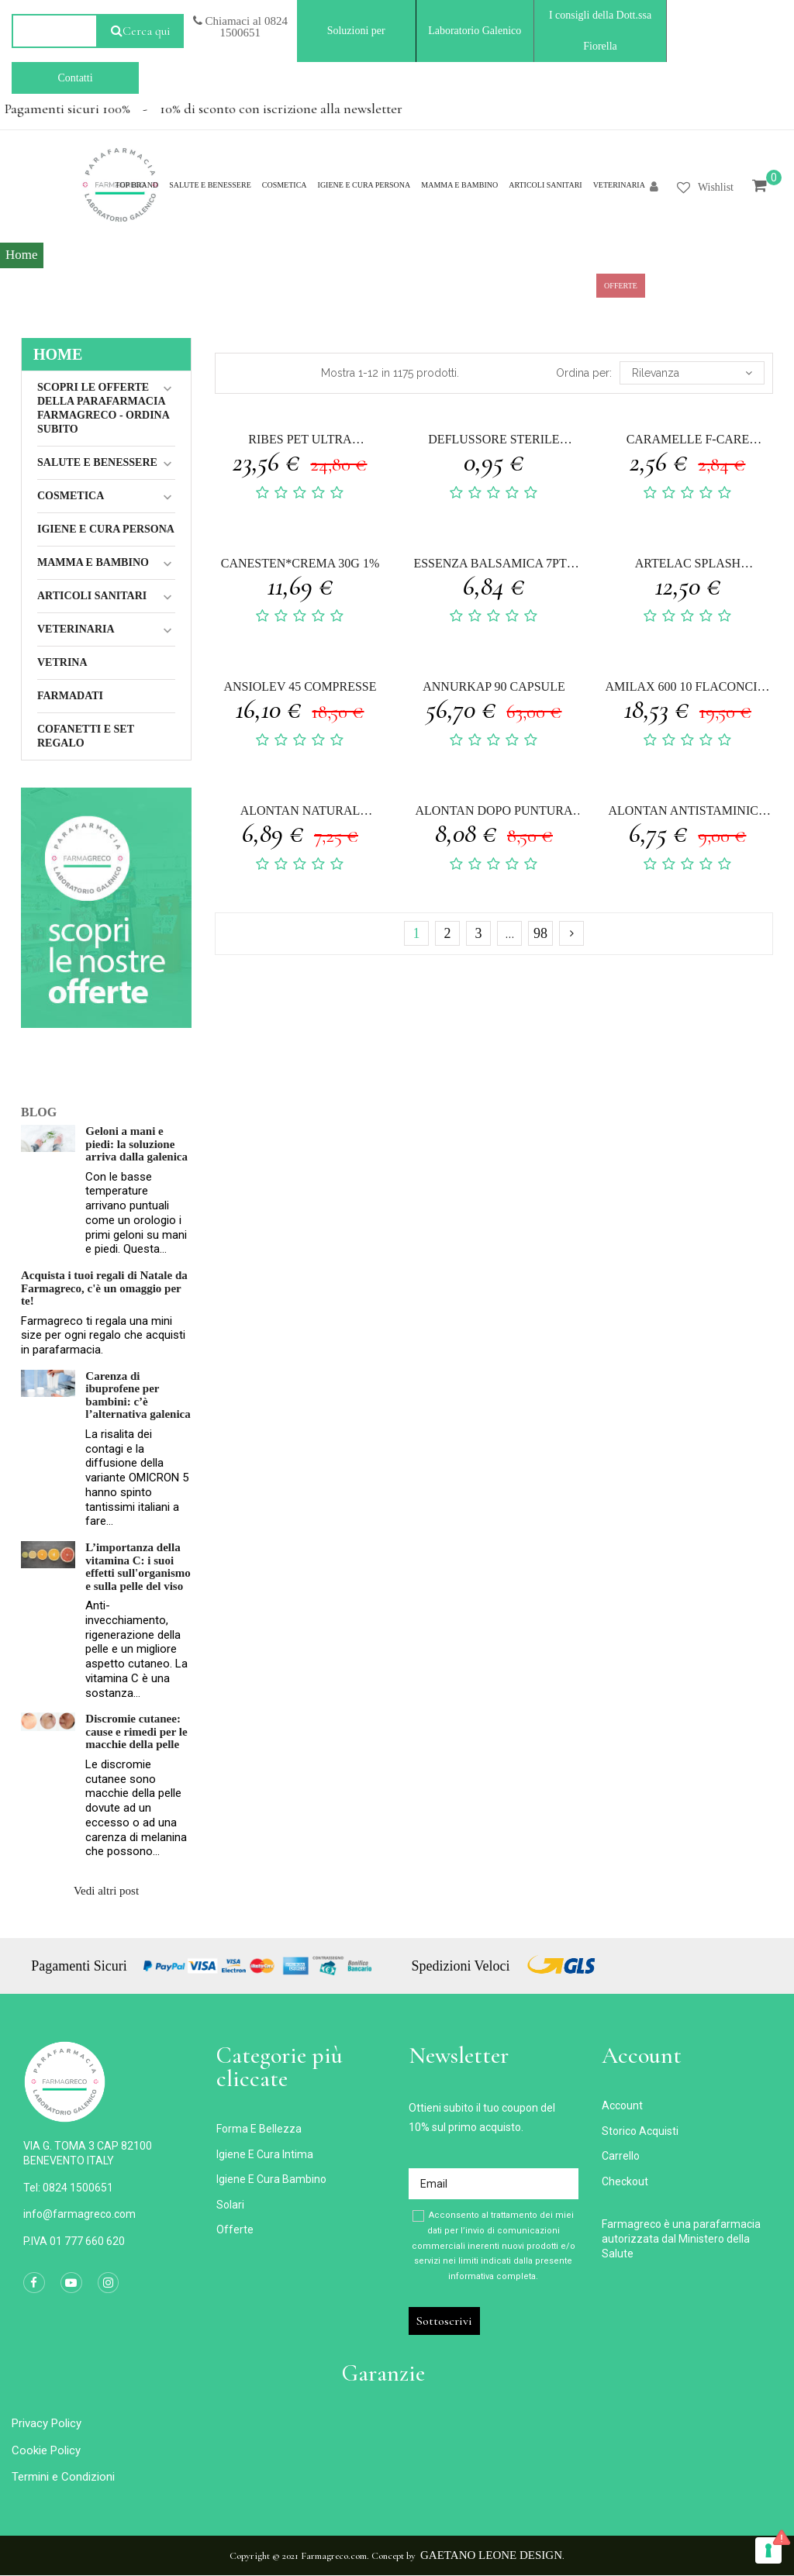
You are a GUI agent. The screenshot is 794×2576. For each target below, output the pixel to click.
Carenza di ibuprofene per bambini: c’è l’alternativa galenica (137, 1395)
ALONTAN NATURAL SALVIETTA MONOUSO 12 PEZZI (299, 813)
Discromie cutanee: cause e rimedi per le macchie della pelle (136, 1731)
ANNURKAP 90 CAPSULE (493, 686)
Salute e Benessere (97, 462)
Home (57, 354)
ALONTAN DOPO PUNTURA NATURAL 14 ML (493, 813)
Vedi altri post (106, 1891)
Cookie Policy (46, 2450)
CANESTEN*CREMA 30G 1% (300, 563)
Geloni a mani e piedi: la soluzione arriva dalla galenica (136, 1144)
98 (540, 933)
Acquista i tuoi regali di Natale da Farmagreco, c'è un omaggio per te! (104, 1288)
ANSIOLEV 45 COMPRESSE (299, 686)
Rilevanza (692, 373)
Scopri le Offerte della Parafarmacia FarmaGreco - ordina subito (103, 408)
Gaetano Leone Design (491, 2555)
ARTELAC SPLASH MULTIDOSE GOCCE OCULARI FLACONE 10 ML (688, 565)
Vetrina (62, 662)
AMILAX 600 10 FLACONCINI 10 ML (688, 689)
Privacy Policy (46, 2423)
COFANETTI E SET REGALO (85, 736)
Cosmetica (70, 496)
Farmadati (70, 696)
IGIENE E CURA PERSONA (105, 529)
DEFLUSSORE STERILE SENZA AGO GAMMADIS (493, 441)
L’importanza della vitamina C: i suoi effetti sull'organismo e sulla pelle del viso (137, 1566)
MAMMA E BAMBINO (93, 562)
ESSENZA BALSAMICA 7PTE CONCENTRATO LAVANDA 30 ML (493, 565)
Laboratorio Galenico (474, 30)
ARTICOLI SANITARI (92, 596)
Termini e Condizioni (63, 2477)
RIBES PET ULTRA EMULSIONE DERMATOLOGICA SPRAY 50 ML (300, 441)
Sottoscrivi (444, 2321)
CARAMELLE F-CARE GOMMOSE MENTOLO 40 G (687, 441)
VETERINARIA (76, 629)
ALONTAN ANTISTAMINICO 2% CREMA (687, 813)
